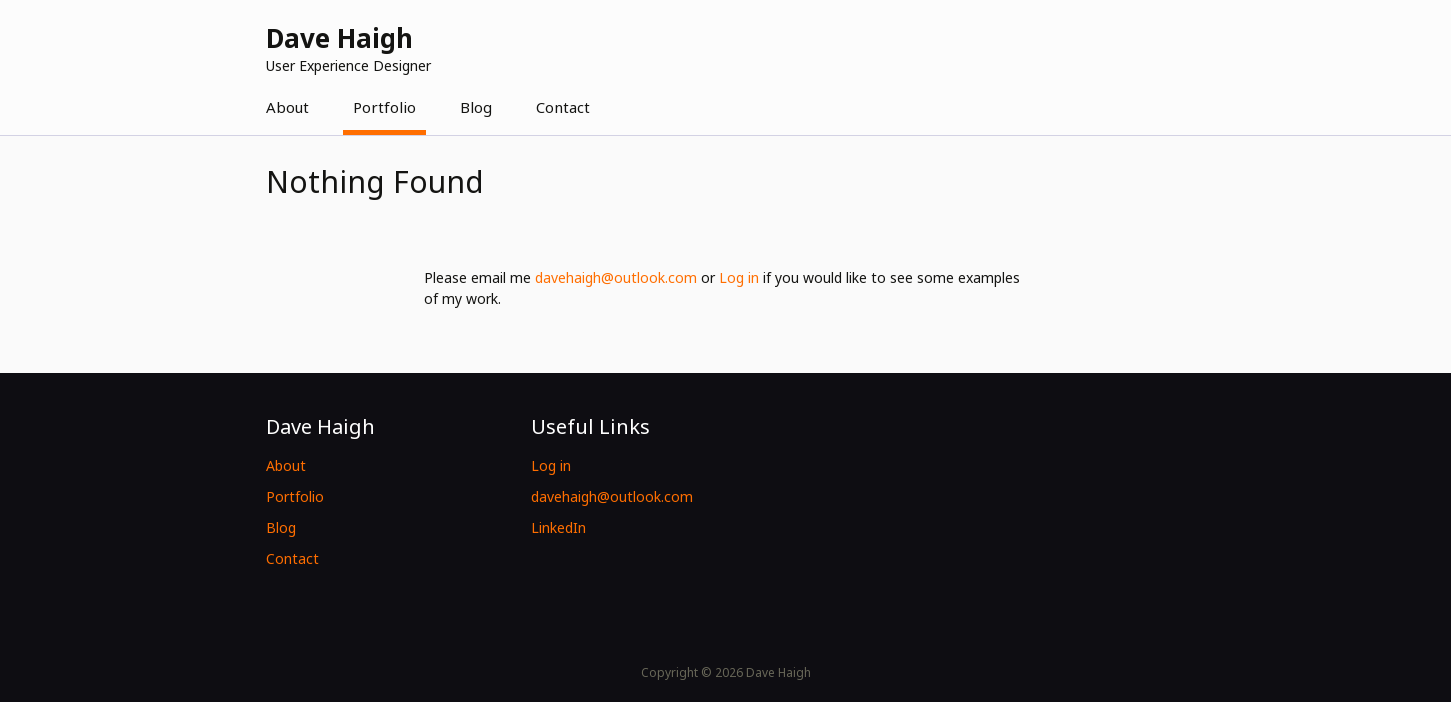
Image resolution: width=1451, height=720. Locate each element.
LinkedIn (558, 527)
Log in (739, 277)
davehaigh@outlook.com (616, 277)
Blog (476, 107)
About (287, 107)
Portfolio (384, 107)
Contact (563, 107)
